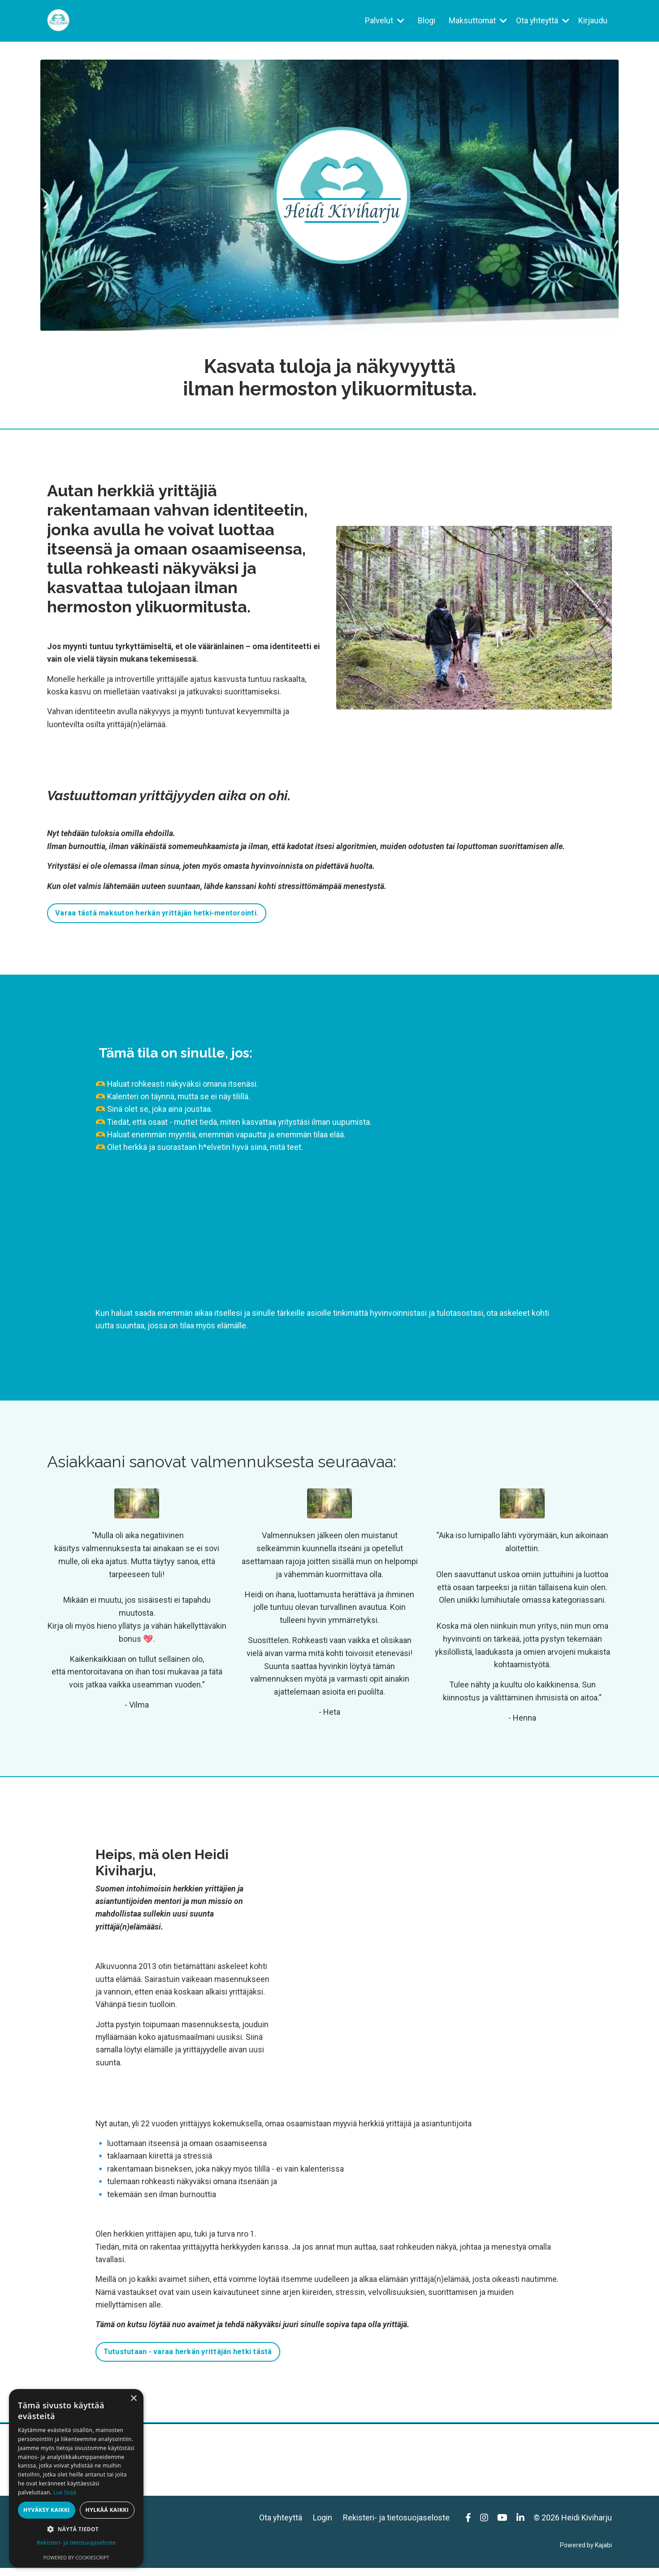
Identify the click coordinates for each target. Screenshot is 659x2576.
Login (322, 2525)
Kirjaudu (592, 20)
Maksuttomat (476, 20)
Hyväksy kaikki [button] (46, 2510)
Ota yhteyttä (542, 20)
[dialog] (76, 2478)
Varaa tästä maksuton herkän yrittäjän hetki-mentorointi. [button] (156, 915)
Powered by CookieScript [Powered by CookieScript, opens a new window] (76, 2557)
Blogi (425, 20)
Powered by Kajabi (586, 2552)
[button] (76, 2528)
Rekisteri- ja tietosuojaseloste (396, 2525)
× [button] (133, 2398)
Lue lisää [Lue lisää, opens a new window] (64, 2492)
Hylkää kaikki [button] (107, 2510)
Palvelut (383, 20)
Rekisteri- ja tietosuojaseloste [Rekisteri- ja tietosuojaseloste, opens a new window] (76, 2542)
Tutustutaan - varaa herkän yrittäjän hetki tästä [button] (188, 2359)
